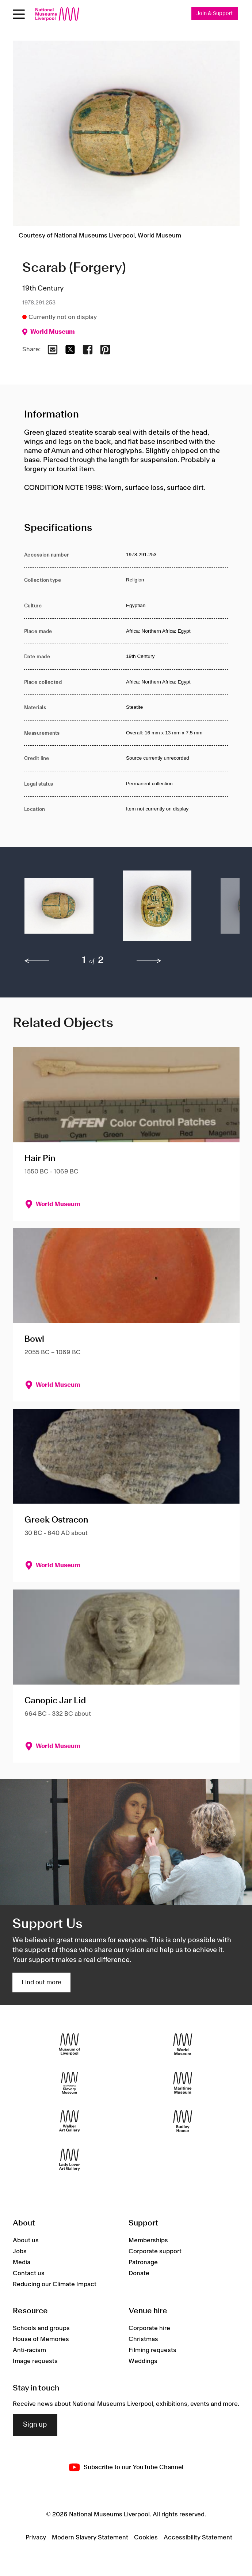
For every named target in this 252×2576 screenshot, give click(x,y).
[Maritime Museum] (183, 2083)
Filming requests (152, 2350)
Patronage (143, 2262)
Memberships (148, 2240)
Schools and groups (41, 2328)
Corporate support (155, 2251)
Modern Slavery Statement (90, 2537)
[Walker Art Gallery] (69, 2121)
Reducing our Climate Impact (54, 2284)
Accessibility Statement (198, 2537)
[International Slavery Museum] (69, 2083)
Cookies (146, 2537)
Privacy (36, 2537)
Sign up (35, 2425)
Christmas (143, 2339)
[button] (58, 909)
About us (26, 2240)
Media (21, 2262)
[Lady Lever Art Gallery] (69, 2160)
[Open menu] (19, 14)
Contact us (29, 2273)
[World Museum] (183, 2044)
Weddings (143, 2361)
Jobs (20, 2251)
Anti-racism (29, 2350)
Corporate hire (149, 2328)
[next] (149, 960)
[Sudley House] (183, 2121)
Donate (139, 2273)
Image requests (35, 2361)
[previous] (36, 960)
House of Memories (41, 2339)
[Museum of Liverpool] (69, 2044)
